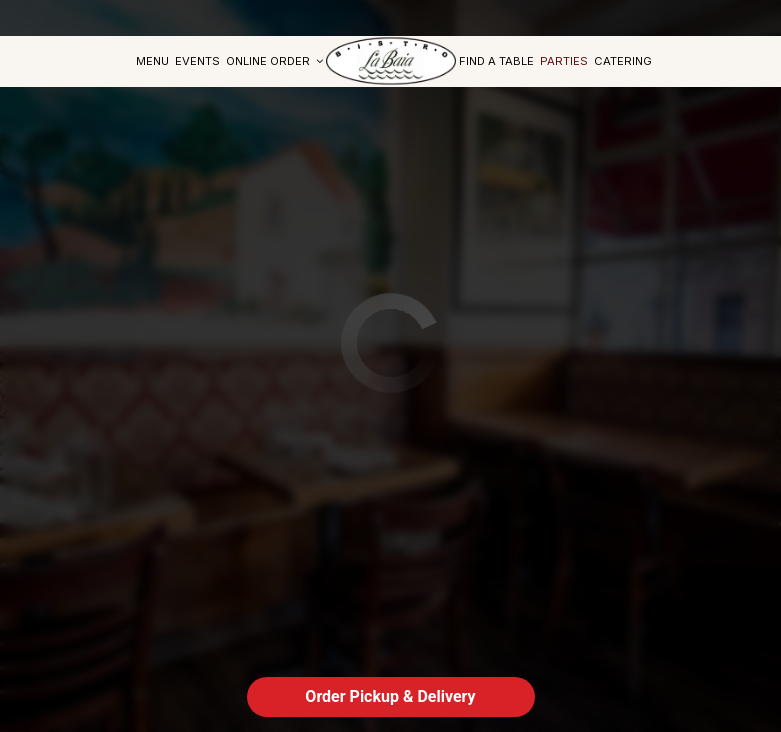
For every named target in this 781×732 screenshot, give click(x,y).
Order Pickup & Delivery (390, 696)
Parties (564, 61)
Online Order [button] (274, 61)
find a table (496, 61)
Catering (623, 61)
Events (197, 61)
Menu (152, 61)
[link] (391, 60)
